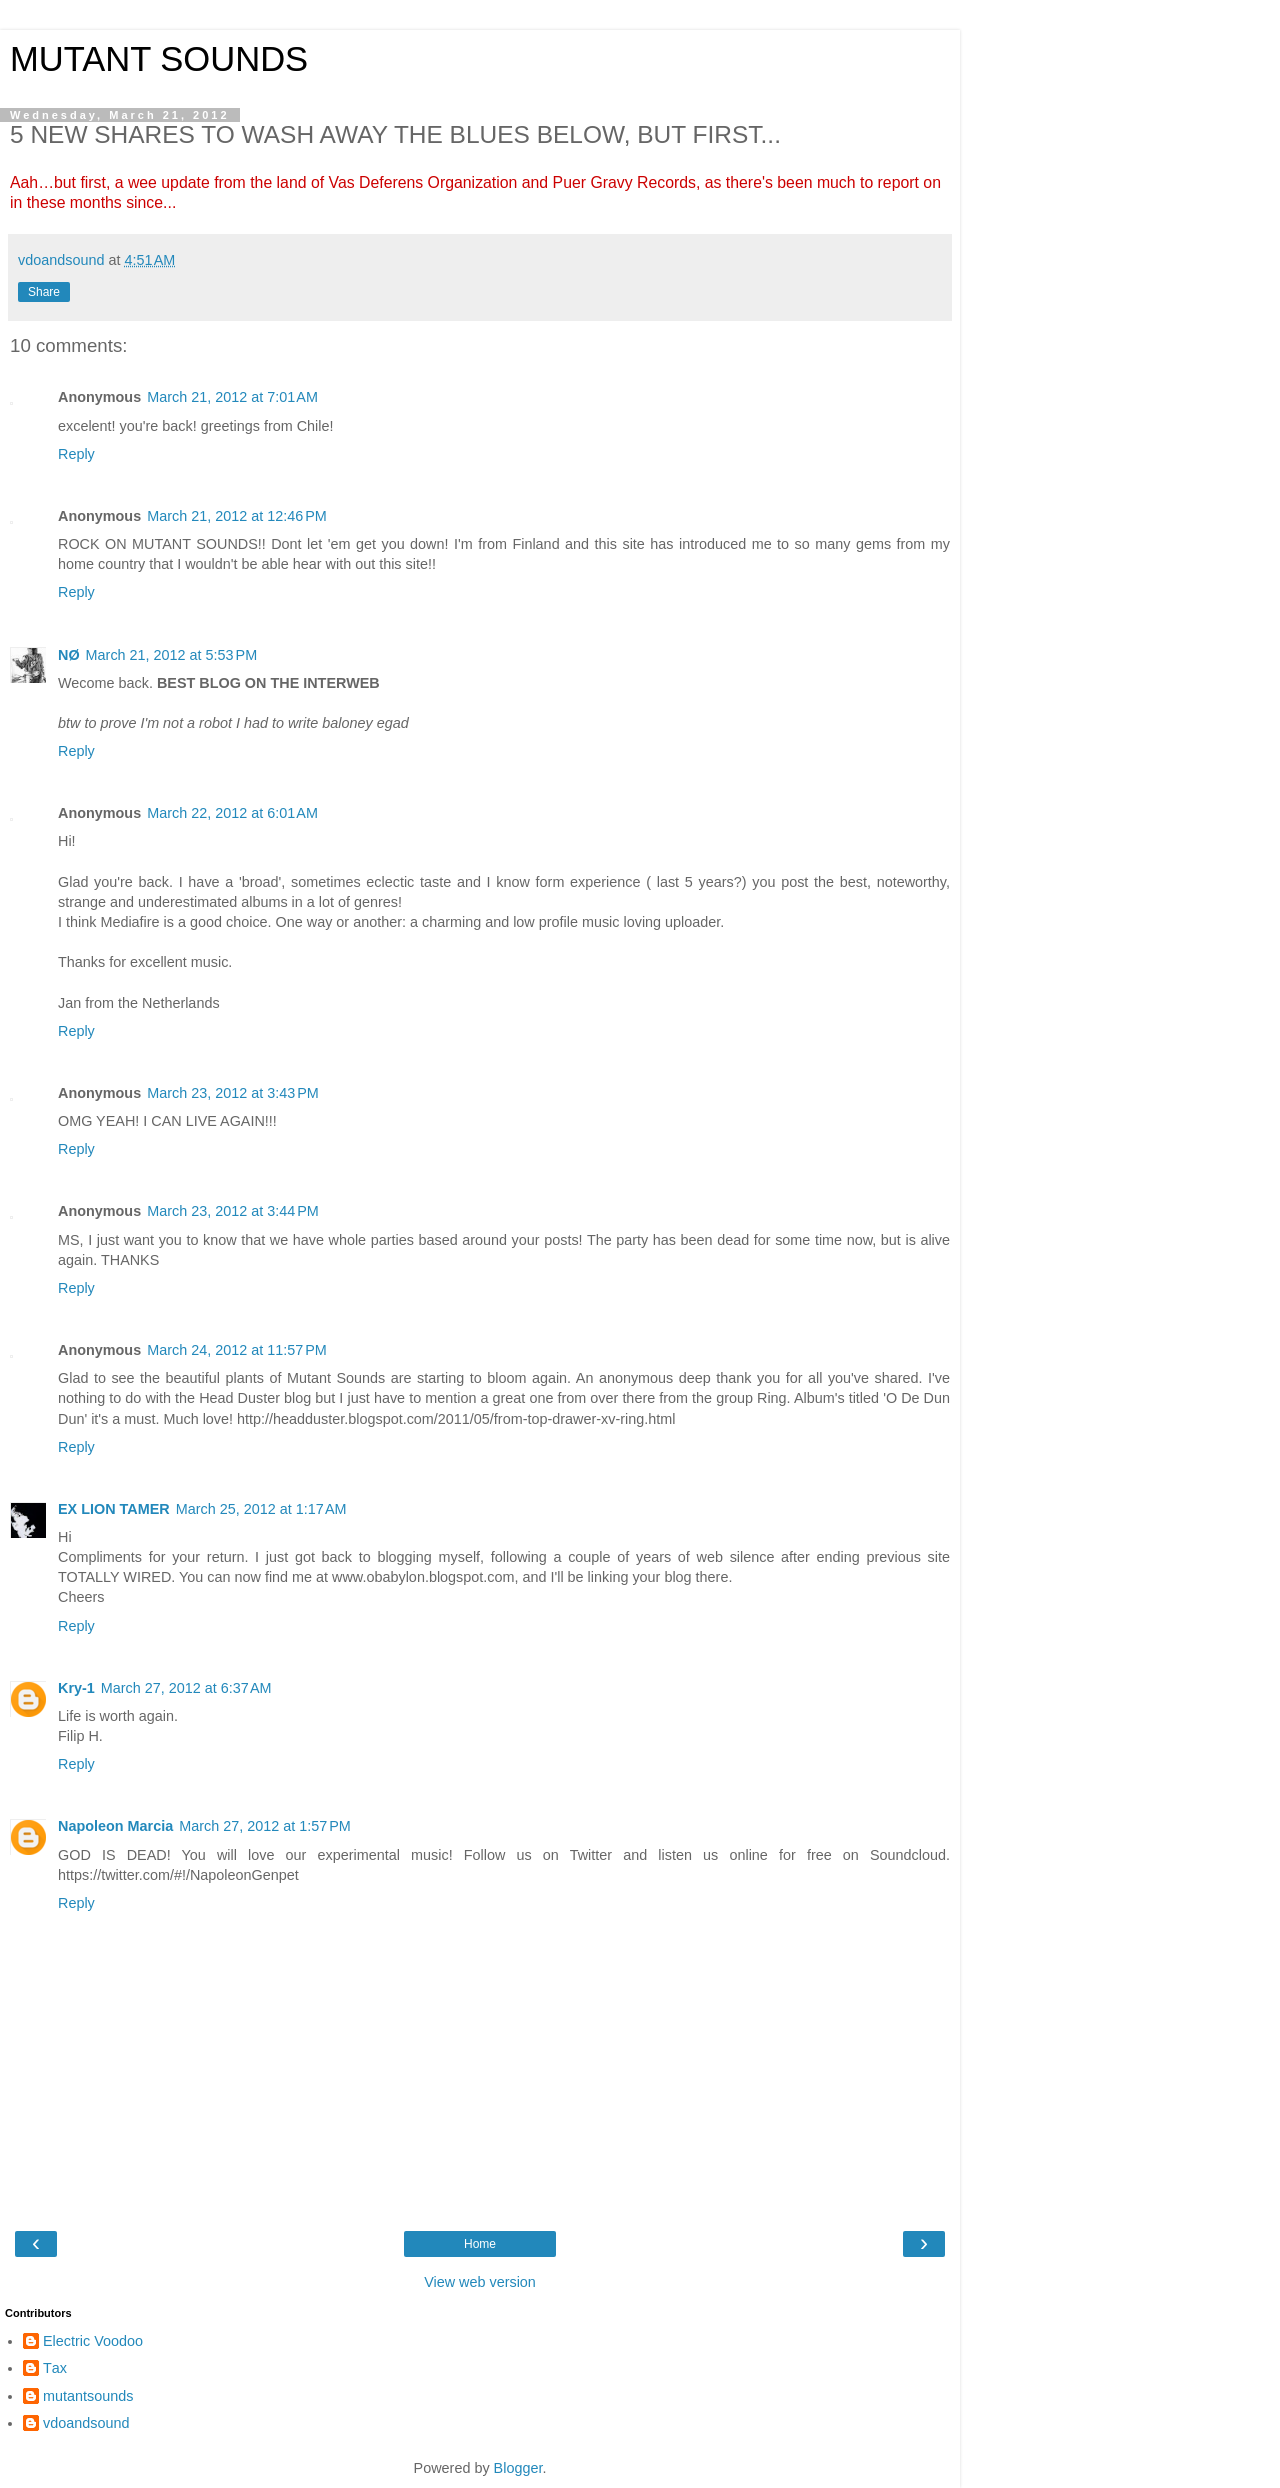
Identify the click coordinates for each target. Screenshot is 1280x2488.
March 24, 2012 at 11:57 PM (237, 1350)
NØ (69, 655)
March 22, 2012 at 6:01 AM (232, 813)
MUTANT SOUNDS (159, 59)
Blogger (518, 2468)
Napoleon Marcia (115, 1826)
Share (44, 292)
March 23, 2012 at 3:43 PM (233, 1093)
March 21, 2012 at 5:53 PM (172, 655)
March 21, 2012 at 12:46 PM (237, 516)
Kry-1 (76, 1688)
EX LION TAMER (114, 1509)
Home (480, 2244)
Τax (55, 2368)
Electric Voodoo (93, 2341)
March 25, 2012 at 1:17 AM (261, 1509)
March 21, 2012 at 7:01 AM (232, 397)
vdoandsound (86, 2423)
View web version (480, 2282)
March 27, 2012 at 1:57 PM (265, 1826)
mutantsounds (88, 2396)
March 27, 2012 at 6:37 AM (186, 1688)
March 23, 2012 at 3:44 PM (233, 1211)
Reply (76, 454)
